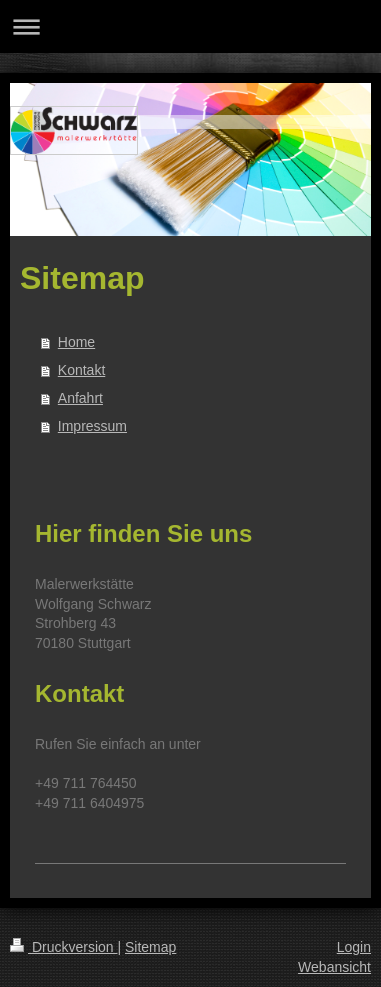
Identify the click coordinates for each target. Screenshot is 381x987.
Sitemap (150, 947)
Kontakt (81, 370)
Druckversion (63, 947)
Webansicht (334, 967)
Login (354, 947)
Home (76, 342)
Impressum (92, 426)
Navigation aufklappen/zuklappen (190, 26)
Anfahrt (80, 398)
